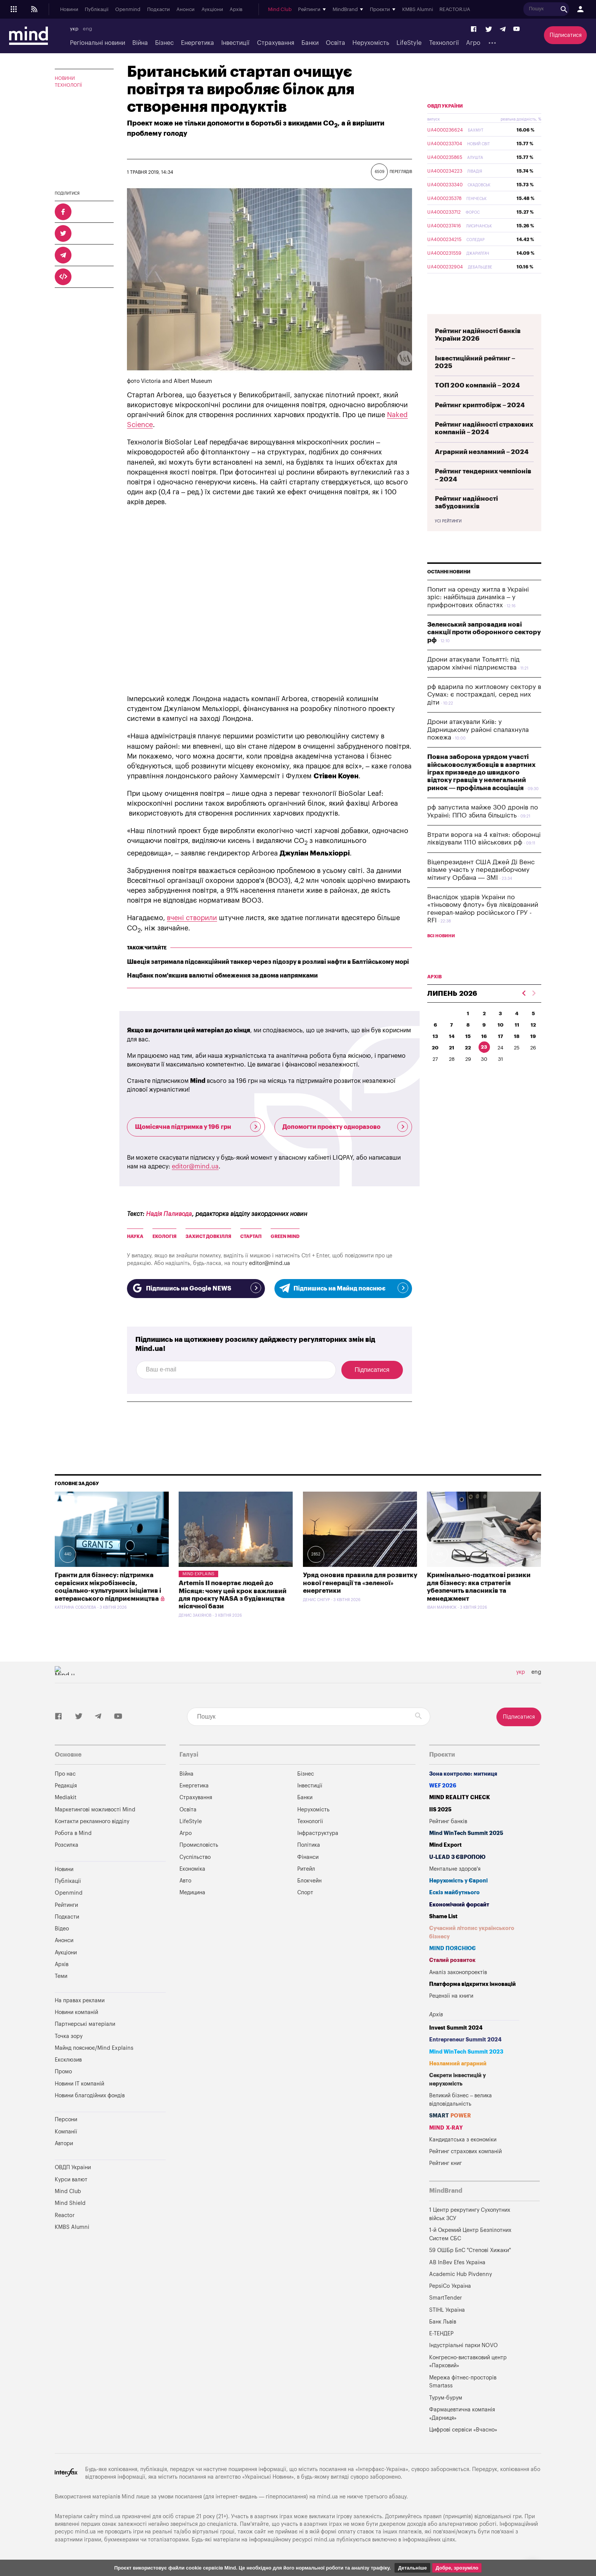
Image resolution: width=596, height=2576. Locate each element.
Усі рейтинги (448, 521)
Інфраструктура (317, 1833)
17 (500, 1036)
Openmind (127, 9)
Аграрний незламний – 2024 (482, 452)
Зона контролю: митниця (463, 1773)
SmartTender (445, 2297)
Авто (185, 1880)
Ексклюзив (68, 2059)
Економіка (192, 1869)
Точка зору (68, 2036)
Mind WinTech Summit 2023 (466, 2051)
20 (435, 1047)
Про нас (65, 1773)
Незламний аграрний (458, 2063)
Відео (62, 1928)
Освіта (335, 43)
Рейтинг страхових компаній (465, 2151)
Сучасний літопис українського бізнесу (471, 1932)
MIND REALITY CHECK (459, 1797)
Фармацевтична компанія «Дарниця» (462, 2413)
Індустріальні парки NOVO (463, 2345)
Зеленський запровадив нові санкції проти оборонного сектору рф (484, 632)
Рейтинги (66, 1905)
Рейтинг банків (448, 1821)
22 (468, 1047)
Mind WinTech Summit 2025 (466, 1833)
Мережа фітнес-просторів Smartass (462, 2382)
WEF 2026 (443, 1785)
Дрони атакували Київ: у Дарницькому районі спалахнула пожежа (478, 730)
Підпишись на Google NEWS (196, 1287)
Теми (61, 1976)
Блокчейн (309, 1880)
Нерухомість (370, 43)
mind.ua (327, 2497)
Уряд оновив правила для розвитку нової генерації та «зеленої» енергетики (360, 1583)
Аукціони (212, 9)
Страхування (275, 43)
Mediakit (65, 1797)
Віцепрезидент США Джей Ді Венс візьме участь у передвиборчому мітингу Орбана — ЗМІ (481, 870)
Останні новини (449, 572)
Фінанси (308, 1857)
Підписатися (566, 35)
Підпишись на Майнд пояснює (343, 1287)
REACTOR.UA (454, 9)
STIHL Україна (447, 2310)
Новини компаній (76, 2012)
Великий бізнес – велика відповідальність (460, 2099)
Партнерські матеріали (85, 2024)
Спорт (305, 1892)
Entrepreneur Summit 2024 (465, 2039)
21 (451, 1047)
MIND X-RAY (446, 2127)
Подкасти (158, 9)
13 (435, 1036)
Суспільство (195, 1857)
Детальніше (412, 2568)
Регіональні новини (97, 43)
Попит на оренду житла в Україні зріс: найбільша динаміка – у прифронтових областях (478, 597)
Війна (140, 43)
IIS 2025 (440, 1809)
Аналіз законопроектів (458, 1972)
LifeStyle (409, 43)
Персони (66, 2119)
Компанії (66, 2131)
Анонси (185, 9)
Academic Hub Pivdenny (460, 2274)
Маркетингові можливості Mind (95, 1809)
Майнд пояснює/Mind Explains (94, 2048)
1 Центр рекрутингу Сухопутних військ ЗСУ (469, 2214)
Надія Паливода (169, 1214)
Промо (63, 2071)
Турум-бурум (445, 2397)
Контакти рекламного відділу (92, 1821)
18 (517, 1036)
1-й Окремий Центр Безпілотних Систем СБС (470, 2234)
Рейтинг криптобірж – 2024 (480, 405)
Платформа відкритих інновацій (472, 1984)
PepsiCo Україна (450, 2286)
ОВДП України (445, 106)
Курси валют (71, 2179)
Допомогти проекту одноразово (345, 1126)
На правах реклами (80, 2000)
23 (484, 1046)
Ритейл (306, 1869)
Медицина (192, 1892)
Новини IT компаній (79, 2083)
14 (452, 1036)
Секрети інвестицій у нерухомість (457, 2079)
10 (501, 1024)
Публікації (96, 9)
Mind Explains (198, 1574)
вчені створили (192, 917)
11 (517, 1024)
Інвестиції (235, 43)
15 (468, 1036)
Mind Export (445, 1845)
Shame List (443, 1916)
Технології (444, 43)
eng (87, 29)
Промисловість (198, 1845)
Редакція (66, 1785)
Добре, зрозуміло (457, 2568)
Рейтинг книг (445, 2163)
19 (533, 1036)
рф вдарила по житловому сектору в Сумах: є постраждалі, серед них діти (484, 695)
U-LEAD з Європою (457, 1857)
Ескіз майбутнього (454, 1892)
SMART (450, 2115)
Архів (236, 9)
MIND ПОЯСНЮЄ (452, 1948)
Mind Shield (70, 2203)
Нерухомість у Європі (458, 1880)
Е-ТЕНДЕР (441, 2333)
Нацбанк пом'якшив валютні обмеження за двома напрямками (222, 976)
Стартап (251, 1236)
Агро (473, 43)
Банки (310, 43)
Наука (135, 1236)
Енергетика (197, 43)
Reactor (64, 2215)
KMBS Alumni (417, 9)
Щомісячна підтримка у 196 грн (198, 1126)
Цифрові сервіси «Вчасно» (463, 2429)
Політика (308, 1845)
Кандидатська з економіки (462, 2139)
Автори (64, 2143)
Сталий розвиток (452, 1960)
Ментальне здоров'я (454, 1869)
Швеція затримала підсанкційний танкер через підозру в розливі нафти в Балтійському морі (268, 962)
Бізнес (164, 43)
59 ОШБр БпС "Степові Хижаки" (470, 2250)
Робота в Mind (73, 1833)
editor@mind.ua (195, 1166)
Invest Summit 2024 (456, 2027)
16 (484, 1036)
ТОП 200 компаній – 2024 (477, 385)
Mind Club (280, 9)
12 (533, 1024)
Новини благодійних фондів (90, 2095)
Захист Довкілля (208, 1236)
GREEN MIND (285, 1236)
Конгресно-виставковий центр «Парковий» (468, 2361)
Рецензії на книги (451, 1996)
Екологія (164, 1236)
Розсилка (66, 1845)
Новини (69, 9)
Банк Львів (442, 2321)
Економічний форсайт (459, 1904)
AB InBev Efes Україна (457, 2262)
